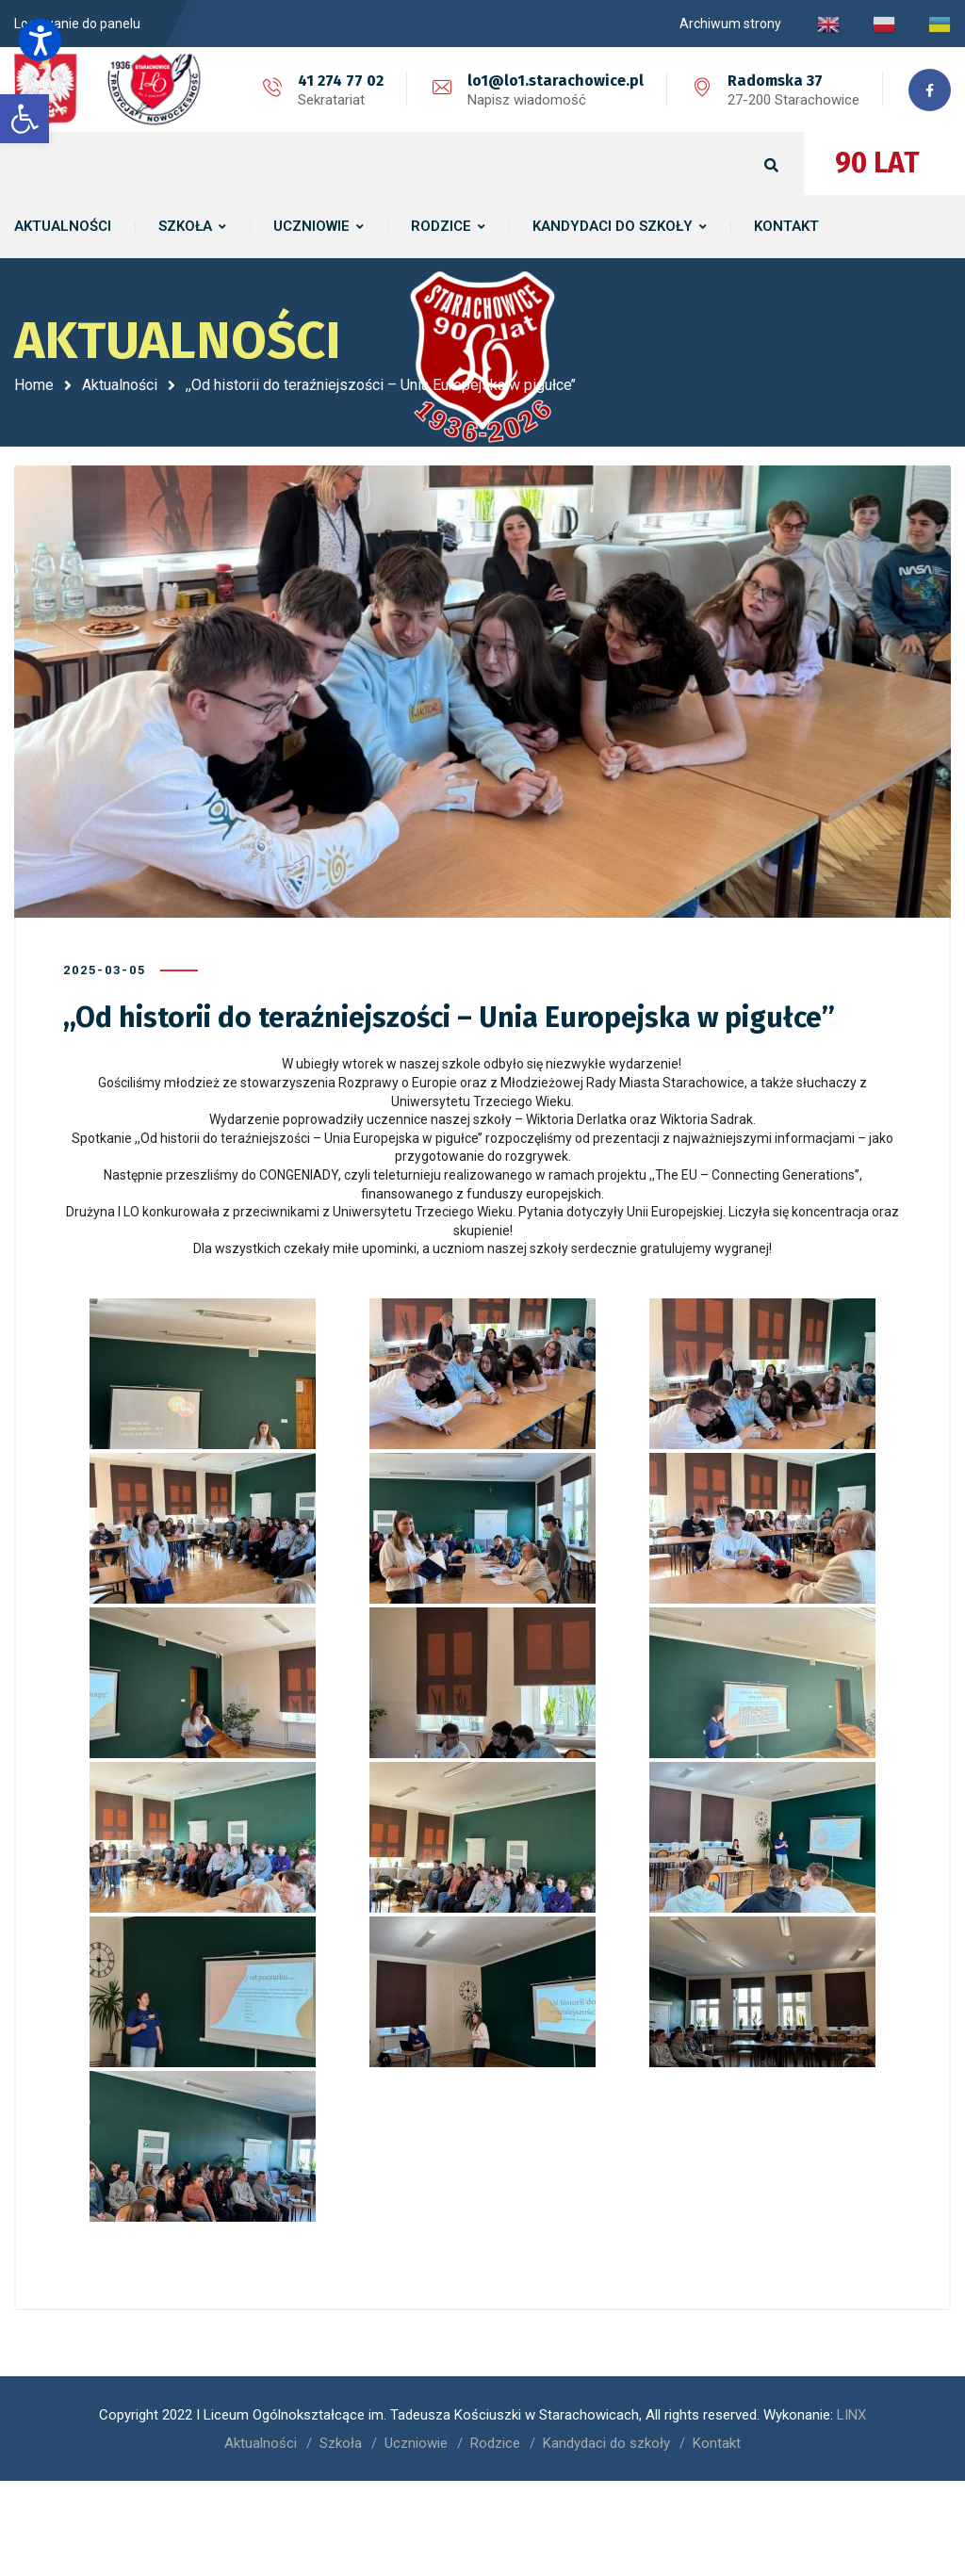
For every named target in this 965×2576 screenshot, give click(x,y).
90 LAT (877, 163)
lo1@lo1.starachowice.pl (555, 81)
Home (34, 385)
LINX (851, 2414)
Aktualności (119, 385)
